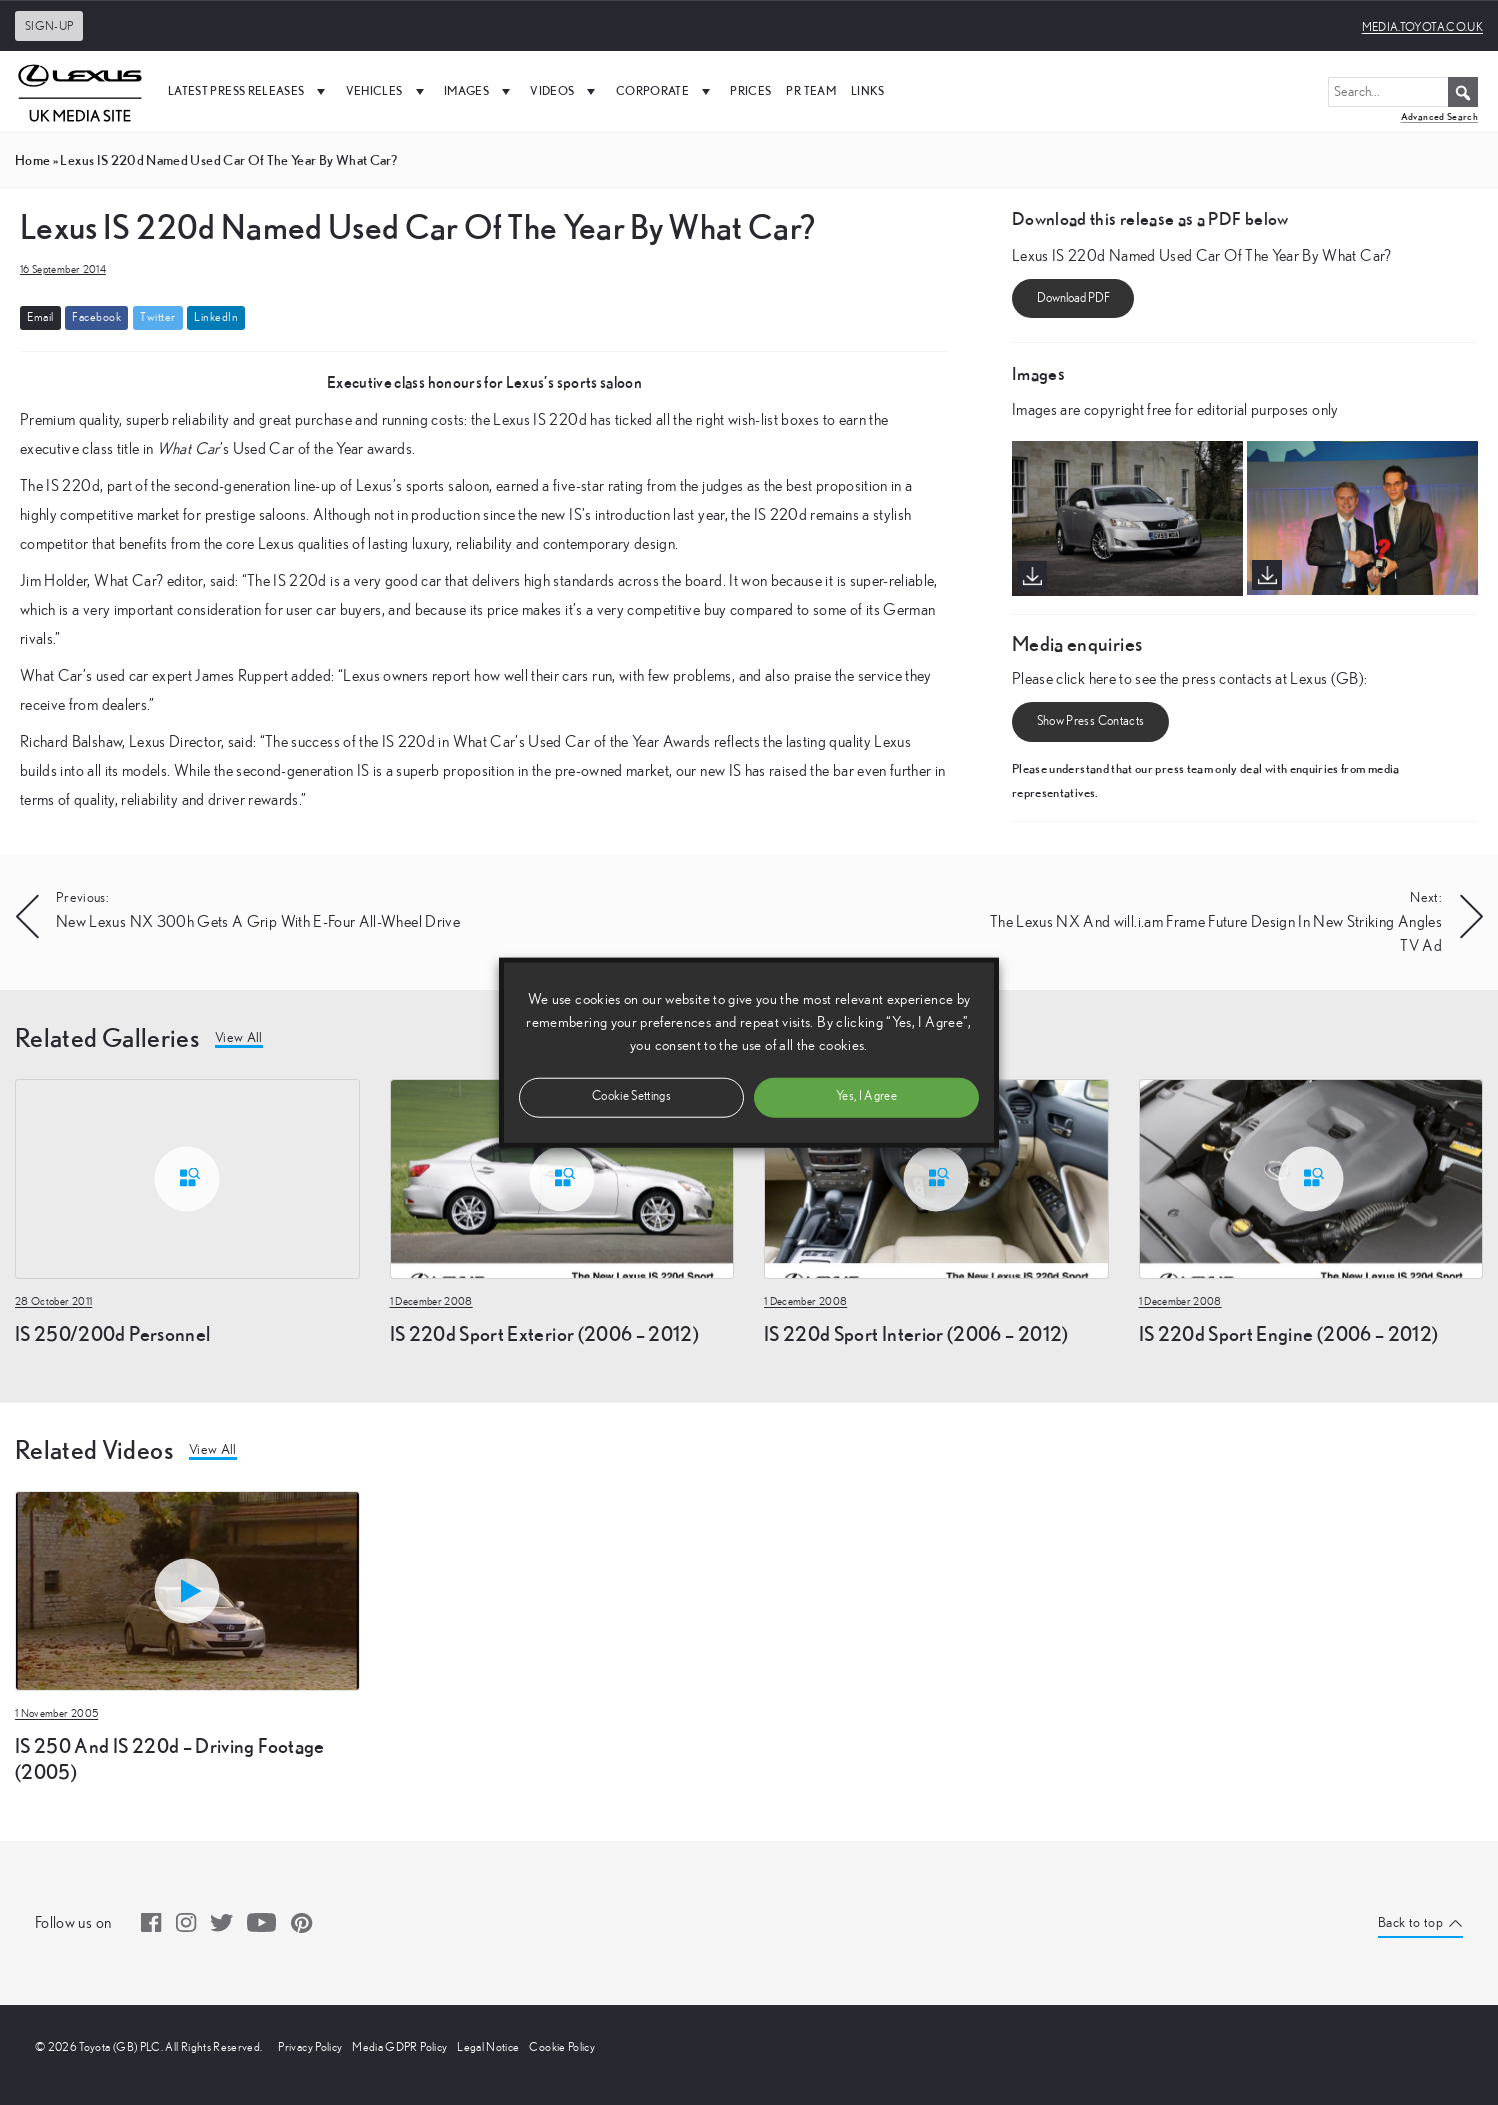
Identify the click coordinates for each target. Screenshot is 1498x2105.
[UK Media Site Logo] (80, 91)
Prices (750, 90)
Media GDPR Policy (399, 2047)
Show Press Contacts (1091, 722)
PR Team (810, 90)
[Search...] (1403, 92)
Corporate (666, 91)
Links (868, 90)
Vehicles (387, 91)
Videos (565, 91)
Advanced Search (1439, 116)
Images (479, 91)
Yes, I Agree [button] (866, 1096)
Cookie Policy (562, 2047)
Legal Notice (488, 2047)
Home (32, 160)
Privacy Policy (310, 2047)
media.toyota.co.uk (1422, 27)
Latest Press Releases (249, 91)
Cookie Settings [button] (631, 1096)
